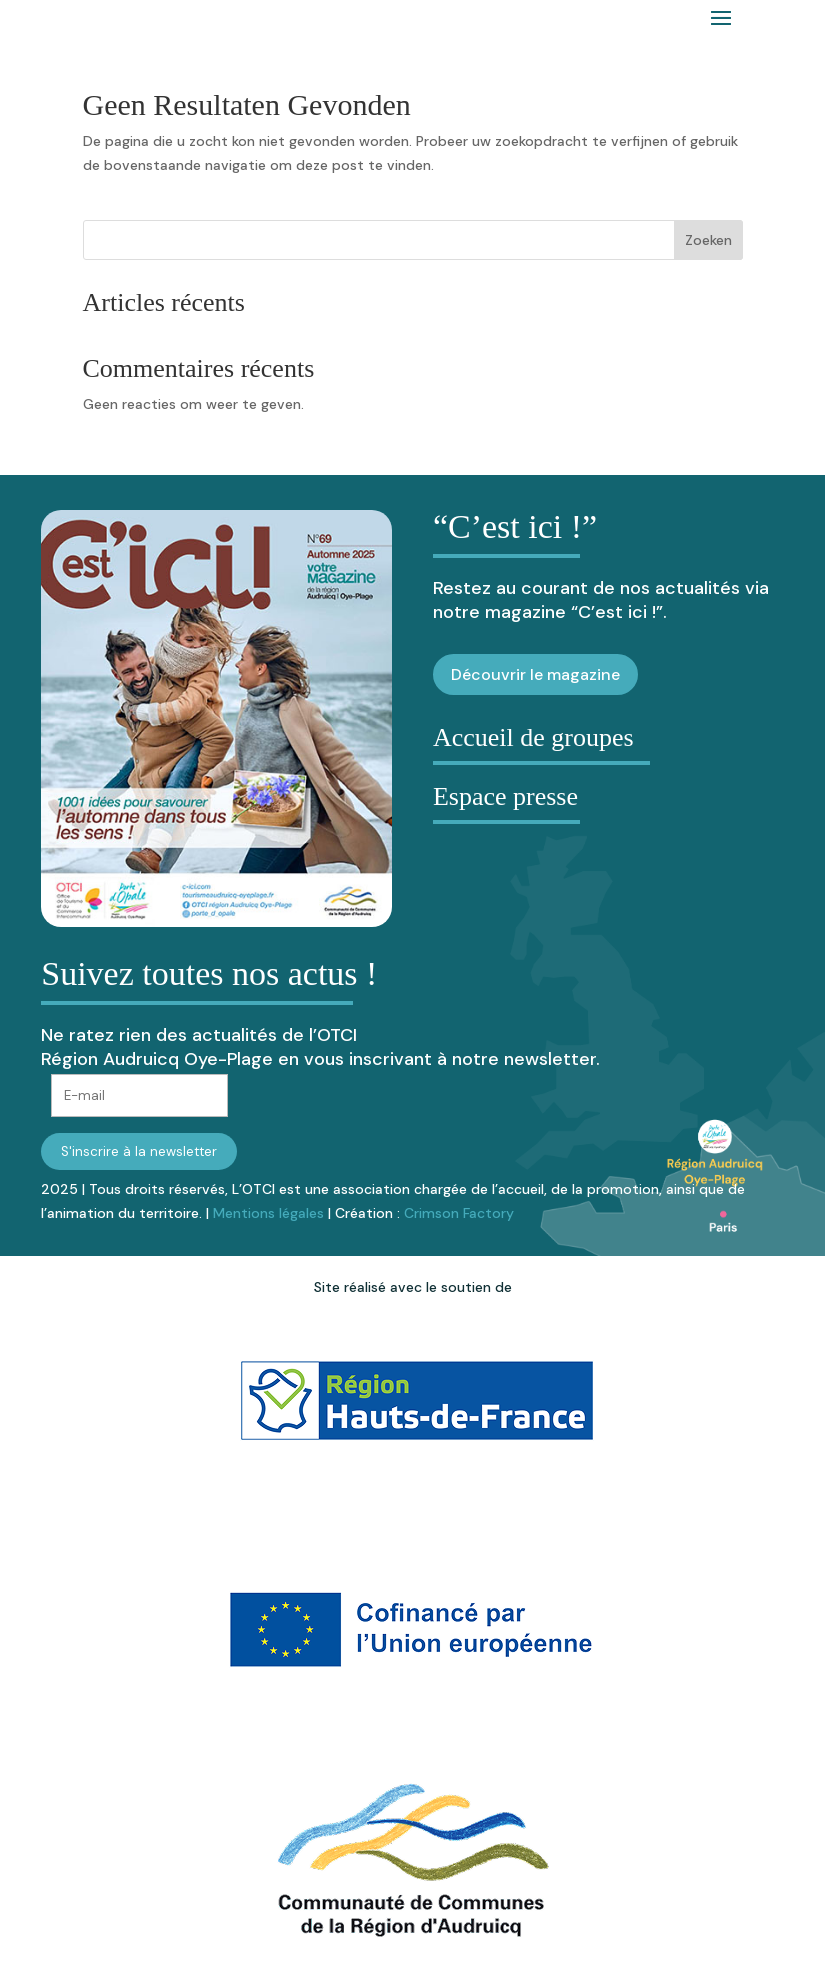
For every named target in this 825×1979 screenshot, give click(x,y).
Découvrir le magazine (535, 674)
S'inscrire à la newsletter (139, 1151)
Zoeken (708, 240)
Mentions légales (268, 1213)
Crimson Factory (459, 1213)
